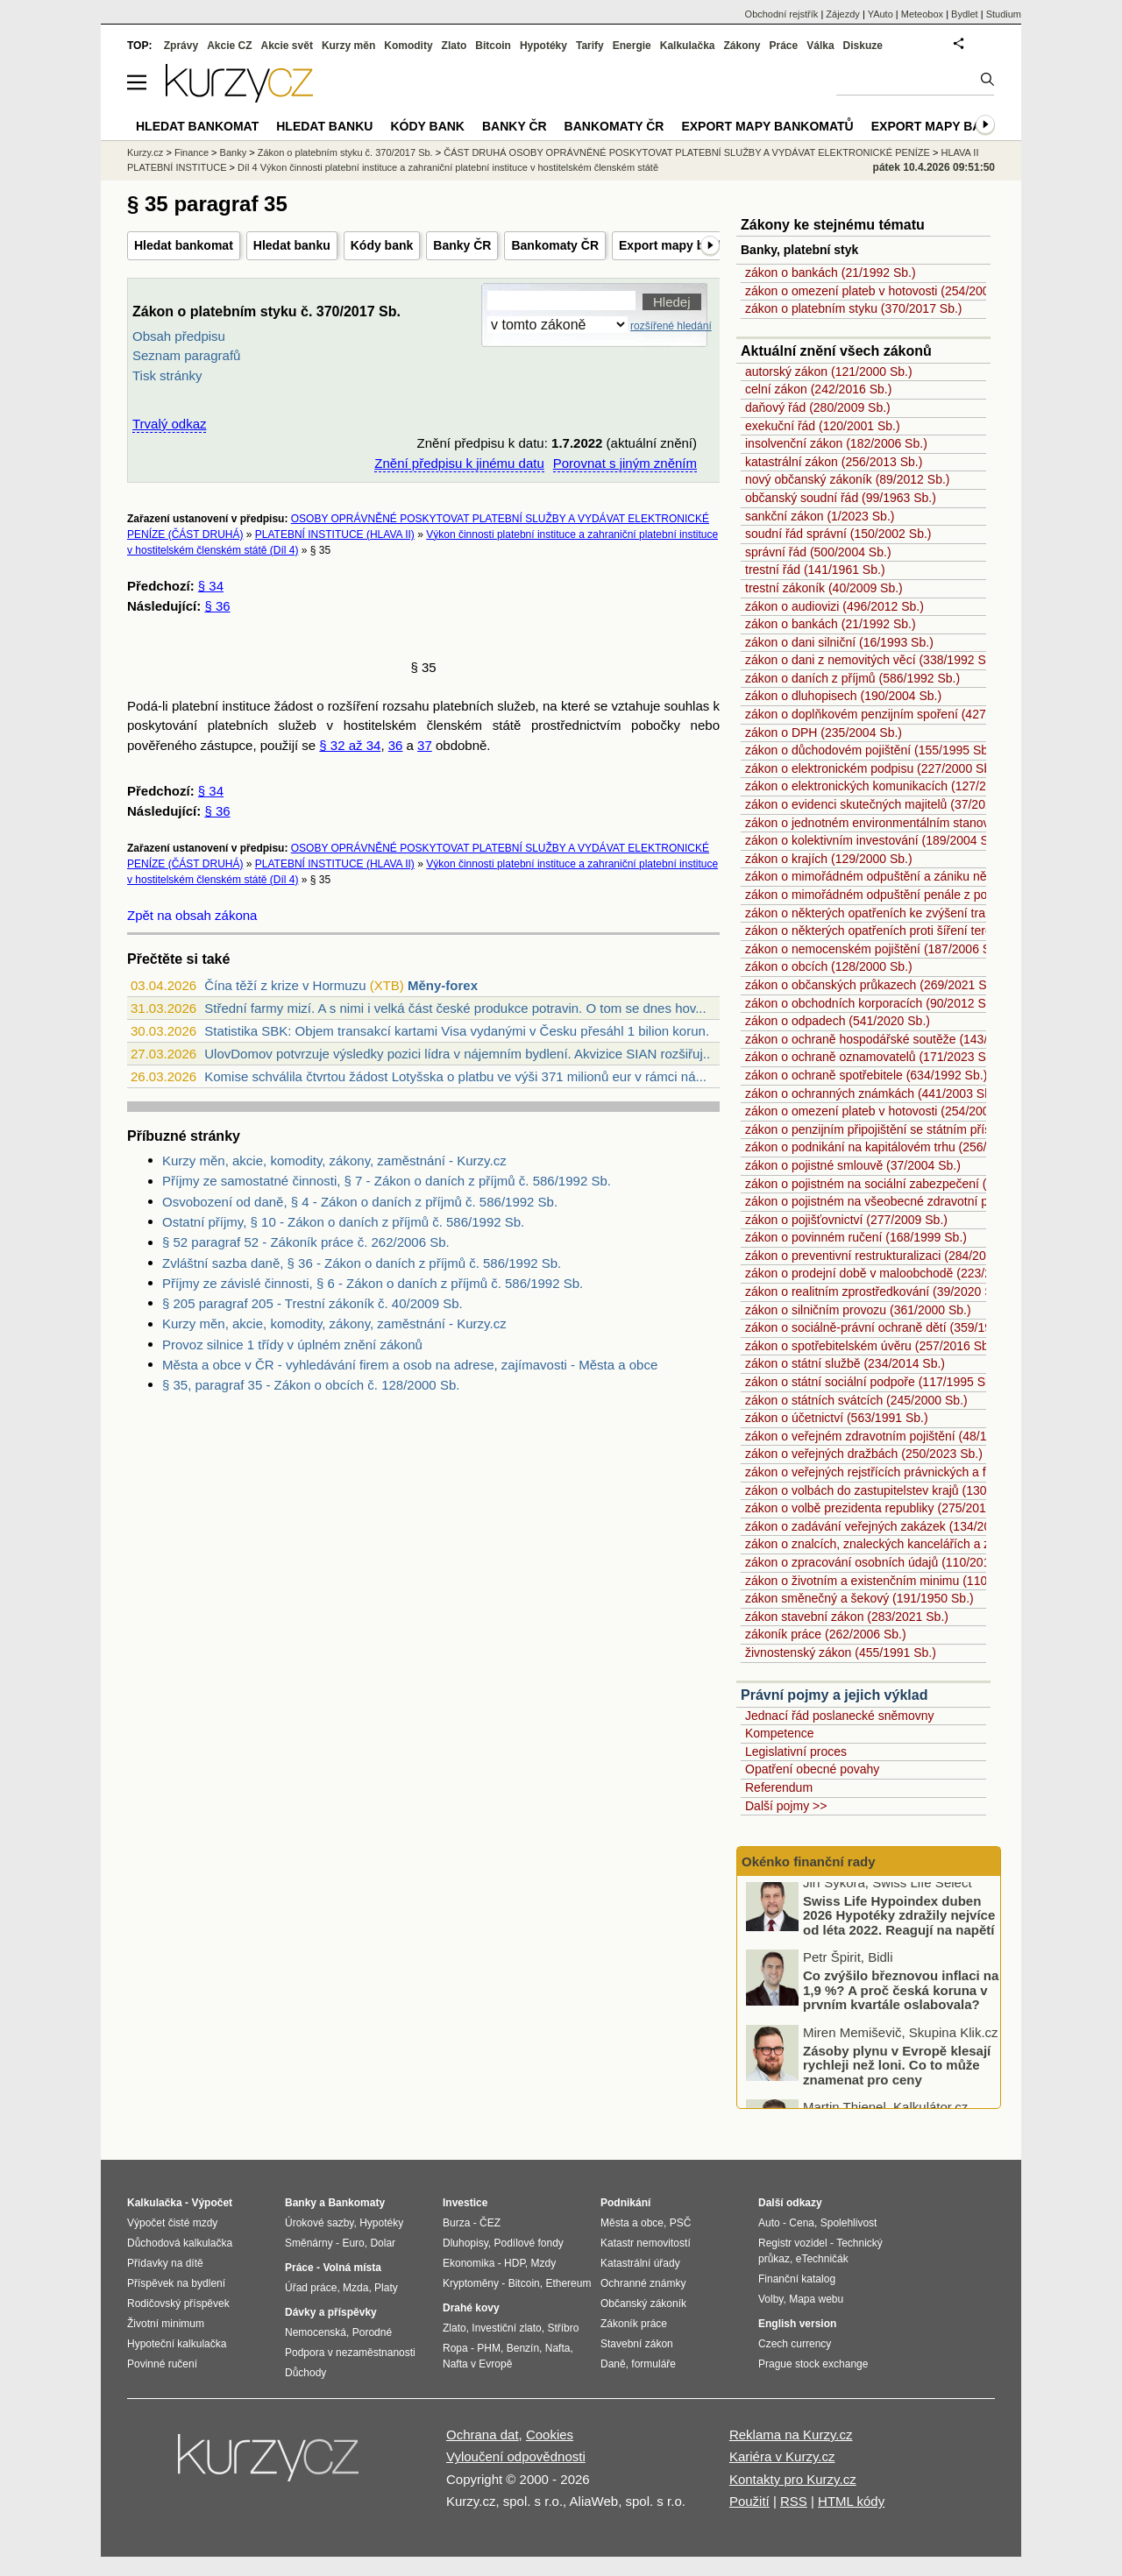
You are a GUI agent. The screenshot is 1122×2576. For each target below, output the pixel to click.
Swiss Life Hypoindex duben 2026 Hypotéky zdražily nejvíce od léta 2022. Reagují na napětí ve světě (899, 1931)
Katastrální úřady (640, 2263)
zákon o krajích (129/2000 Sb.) (829, 859)
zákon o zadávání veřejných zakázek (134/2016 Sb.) (887, 1526)
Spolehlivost (848, 2223)
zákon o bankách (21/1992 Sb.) (830, 272)
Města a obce (632, 2223)
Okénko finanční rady (809, 1861)
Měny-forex (443, 985)
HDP (514, 2263)
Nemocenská (315, 2332)
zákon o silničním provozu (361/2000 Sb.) (858, 1310)
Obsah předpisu (178, 336)
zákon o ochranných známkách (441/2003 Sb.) (872, 1093)
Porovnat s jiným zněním (625, 463)
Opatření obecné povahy (812, 1769)
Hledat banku (291, 245)
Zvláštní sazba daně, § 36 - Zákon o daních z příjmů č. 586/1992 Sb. (361, 1263)
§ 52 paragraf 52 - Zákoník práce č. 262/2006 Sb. (306, 1242)
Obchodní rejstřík (782, 14)
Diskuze (863, 45)
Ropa (455, 2348)
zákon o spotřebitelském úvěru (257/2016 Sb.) (870, 1346)
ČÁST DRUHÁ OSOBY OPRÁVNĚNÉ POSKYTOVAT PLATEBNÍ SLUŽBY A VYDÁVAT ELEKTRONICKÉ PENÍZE (687, 152)
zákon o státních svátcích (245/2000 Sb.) (856, 1400)
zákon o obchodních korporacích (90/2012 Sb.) (872, 1003)
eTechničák (822, 2259)
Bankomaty (356, 2203)
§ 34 (211, 585)
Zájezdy (843, 14)
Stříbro (563, 2328)
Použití (749, 2501)
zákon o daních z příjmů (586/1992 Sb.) (852, 678)
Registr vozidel (792, 2243)
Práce (784, 45)
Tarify (590, 45)
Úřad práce (311, 2288)
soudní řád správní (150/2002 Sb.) (838, 534)
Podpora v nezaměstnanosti (350, 2352)
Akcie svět (287, 45)
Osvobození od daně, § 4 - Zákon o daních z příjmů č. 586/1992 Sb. (359, 1201)
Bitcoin (493, 45)
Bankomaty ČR (555, 245)
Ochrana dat (482, 2434)
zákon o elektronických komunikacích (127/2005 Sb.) (889, 786)
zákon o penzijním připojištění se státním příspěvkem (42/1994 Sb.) (928, 1129)
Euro (353, 2243)
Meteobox (922, 14)
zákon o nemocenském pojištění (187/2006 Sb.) (875, 949)
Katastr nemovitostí (645, 2243)
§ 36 (217, 605)
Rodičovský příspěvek (178, 2303)
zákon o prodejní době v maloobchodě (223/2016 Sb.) (891, 1273)
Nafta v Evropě (477, 2364)
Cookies (549, 2434)
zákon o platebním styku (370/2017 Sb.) (853, 308)
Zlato (454, 45)
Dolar (382, 2243)
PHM (489, 2348)
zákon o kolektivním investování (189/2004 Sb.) (874, 840)
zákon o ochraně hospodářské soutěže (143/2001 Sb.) (892, 1039)
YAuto (880, 14)
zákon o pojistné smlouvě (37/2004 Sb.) (853, 1165)
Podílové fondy (528, 2243)
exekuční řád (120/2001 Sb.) (822, 426)
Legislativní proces (796, 1751)
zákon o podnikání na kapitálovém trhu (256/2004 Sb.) (892, 1147)
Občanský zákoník (643, 2303)
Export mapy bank (935, 126)
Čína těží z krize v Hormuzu (285, 985)
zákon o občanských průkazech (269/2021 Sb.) (873, 985)
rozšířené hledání (671, 326)
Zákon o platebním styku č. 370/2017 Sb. (345, 152)
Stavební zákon (636, 2344)
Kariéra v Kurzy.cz (782, 2456)
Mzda (355, 2288)
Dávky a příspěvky (331, 2312)
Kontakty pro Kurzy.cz (792, 2479)
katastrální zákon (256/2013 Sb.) (833, 462)
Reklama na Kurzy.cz (791, 2434)
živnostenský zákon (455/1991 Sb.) (840, 1652)
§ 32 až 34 (349, 745)
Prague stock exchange (813, 2364)
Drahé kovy (471, 2308)
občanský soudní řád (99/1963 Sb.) (840, 498)
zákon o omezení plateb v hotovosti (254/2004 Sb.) (883, 291)
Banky (233, 152)
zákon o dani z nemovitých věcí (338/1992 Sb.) (872, 660)
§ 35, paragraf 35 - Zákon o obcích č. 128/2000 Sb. (310, 1384)
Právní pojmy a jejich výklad (834, 1695)
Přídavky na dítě (165, 2263)
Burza (456, 2223)
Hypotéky (543, 45)
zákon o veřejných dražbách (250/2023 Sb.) (864, 1454)
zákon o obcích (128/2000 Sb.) (829, 966)
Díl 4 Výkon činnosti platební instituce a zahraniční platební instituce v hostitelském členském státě (448, 167)
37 (424, 745)
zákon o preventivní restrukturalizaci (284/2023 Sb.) (885, 1256)
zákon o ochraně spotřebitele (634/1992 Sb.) (866, 1075)
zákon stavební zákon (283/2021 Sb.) (846, 1617)
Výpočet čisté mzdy (172, 2223)
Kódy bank (382, 245)
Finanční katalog (796, 2279)
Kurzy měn (348, 45)
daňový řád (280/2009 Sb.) (818, 407)
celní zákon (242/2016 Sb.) (818, 389)
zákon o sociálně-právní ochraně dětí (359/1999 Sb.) (888, 1327)
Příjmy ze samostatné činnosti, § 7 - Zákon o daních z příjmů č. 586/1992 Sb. (386, 1180)
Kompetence (779, 1733)
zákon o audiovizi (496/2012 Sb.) (834, 606)
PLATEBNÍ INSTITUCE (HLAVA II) (335, 534)
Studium (1003, 14)
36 (395, 745)
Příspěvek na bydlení (176, 2283)
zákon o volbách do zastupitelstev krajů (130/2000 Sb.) (894, 1490)
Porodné (372, 2332)
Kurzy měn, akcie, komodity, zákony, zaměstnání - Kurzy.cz (334, 1160)
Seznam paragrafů (186, 355)
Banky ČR (462, 245)
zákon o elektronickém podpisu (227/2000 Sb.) (871, 768)
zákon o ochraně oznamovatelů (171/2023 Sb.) (872, 1057)
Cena (801, 2223)
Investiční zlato (506, 2328)
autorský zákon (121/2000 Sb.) (829, 371)
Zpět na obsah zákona (192, 915)
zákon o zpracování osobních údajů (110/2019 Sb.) (884, 1562)
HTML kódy (851, 2501)
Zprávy (181, 45)
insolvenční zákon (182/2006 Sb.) (836, 443)
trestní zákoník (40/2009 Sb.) (824, 588)
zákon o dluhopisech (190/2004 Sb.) (843, 696)
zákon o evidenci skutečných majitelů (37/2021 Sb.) (885, 804)
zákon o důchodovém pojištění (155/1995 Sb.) (870, 750)
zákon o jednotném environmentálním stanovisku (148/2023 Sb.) (920, 823)
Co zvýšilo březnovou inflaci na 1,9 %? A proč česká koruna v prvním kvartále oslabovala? (900, 1998)
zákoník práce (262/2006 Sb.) (825, 1634)
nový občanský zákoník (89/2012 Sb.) (847, 479)
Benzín (523, 2348)
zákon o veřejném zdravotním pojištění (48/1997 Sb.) (889, 1436)
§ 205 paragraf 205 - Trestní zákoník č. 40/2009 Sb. (312, 1303)
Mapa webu (816, 2299)
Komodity (408, 45)
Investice (465, 2203)
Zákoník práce (633, 2324)
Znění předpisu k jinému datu (458, 463)
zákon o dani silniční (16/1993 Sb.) (839, 642)
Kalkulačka (687, 45)
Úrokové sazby (319, 2223)
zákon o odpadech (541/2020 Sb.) (837, 1021)
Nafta (558, 2348)
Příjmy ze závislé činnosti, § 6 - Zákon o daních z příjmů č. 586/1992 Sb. (372, 1283)
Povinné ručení (162, 2364)
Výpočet (211, 2203)
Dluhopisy (465, 2243)
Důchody (305, 2373)
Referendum (779, 1787)
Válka (820, 45)
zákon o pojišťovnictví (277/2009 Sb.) (846, 1220)
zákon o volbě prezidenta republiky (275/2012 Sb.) (882, 1508)
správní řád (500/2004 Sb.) (818, 552)
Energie (632, 45)
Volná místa (351, 2267)
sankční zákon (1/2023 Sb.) (819, 516)
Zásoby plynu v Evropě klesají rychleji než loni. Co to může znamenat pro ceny (897, 2074)
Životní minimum (165, 2324)
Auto (769, 2223)
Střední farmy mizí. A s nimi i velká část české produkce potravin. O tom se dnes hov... (455, 1008)
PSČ (681, 2223)
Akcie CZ (229, 45)
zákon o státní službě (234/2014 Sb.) (845, 1363)
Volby (770, 2299)
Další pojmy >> (786, 1806)
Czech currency (794, 2344)
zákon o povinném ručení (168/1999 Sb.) (856, 1237)
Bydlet (964, 14)
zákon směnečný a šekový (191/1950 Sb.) (859, 1598)
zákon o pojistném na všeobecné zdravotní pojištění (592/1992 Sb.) (928, 1201)
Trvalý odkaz (169, 423)
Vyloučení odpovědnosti (516, 2456)
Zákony (741, 45)
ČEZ (490, 2223)
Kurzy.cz (145, 152)
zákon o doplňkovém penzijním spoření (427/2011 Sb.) (893, 714)
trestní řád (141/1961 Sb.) (815, 570)
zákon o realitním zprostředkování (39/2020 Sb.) (876, 1291)
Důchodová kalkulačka (179, 2243)
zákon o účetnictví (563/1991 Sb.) (836, 1418)
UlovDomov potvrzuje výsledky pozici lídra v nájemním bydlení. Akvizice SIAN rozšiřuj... (459, 1053)
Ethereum (568, 2283)
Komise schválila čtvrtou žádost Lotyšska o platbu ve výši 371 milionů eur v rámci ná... (455, 1076)
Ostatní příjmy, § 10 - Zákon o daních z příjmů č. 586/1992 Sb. (343, 1221)
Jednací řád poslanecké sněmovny (839, 1716)
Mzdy (544, 2263)
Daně (613, 2364)
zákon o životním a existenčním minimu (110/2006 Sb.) (894, 1581)
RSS (793, 2501)
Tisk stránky (167, 375)
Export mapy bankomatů (690, 245)
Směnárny (309, 2243)
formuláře (653, 2364)
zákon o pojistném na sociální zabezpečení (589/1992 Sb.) (904, 1184)
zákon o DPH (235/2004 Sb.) (823, 732)
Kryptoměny (471, 2283)
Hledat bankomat (183, 245)
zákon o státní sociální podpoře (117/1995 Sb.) (872, 1382)
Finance (191, 152)
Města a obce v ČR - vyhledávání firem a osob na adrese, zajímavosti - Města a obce (409, 1364)
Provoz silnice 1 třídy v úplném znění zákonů (292, 1344)
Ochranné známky (642, 2283)
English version (797, 2324)
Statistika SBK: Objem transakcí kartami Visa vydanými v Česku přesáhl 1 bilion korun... (460, 1030)
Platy (386, 2288)
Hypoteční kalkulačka (176, 2344)
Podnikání (625, 2203)
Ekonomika (468, 2263)
